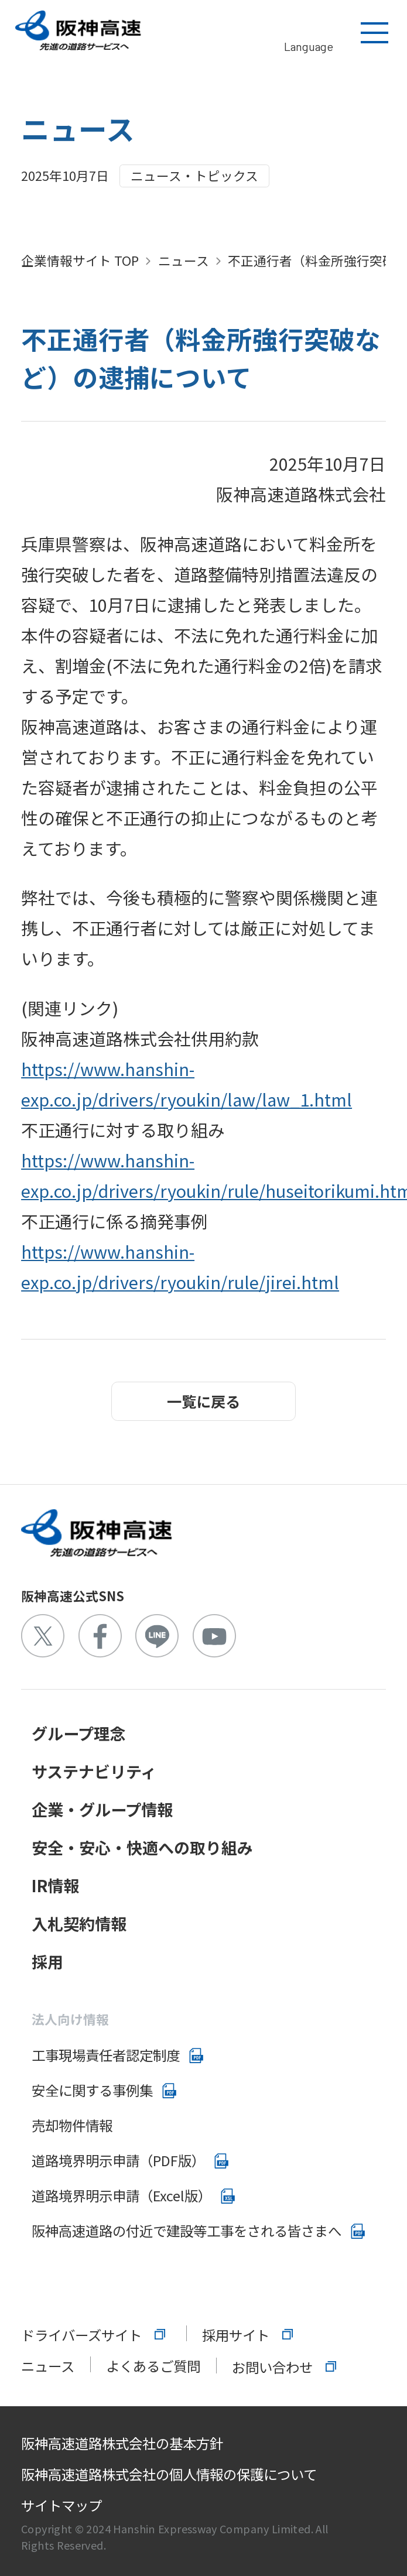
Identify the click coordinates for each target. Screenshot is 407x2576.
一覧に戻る (203, 1401)
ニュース (183, 260)
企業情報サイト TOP (80, 260)
